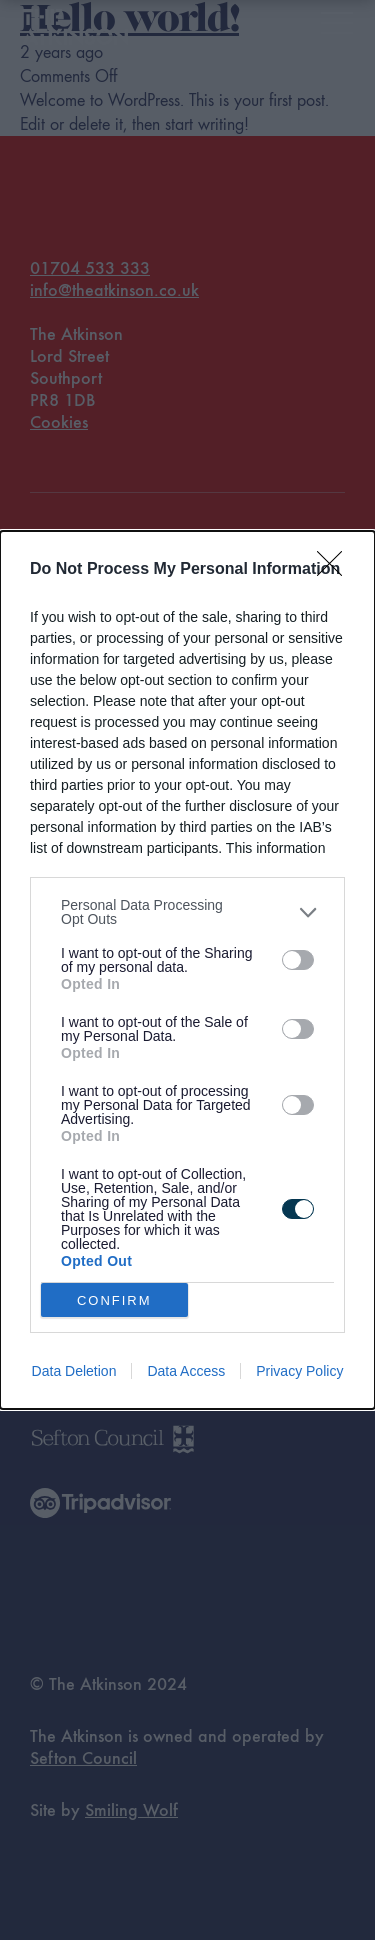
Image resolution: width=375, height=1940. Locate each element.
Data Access (186, 1371)
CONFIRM (114, 1300)
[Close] (336, 570)
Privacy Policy (299, 1371)
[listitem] (187, 912)
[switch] (298, 960)
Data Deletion (74, 1371)
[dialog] (187, 970)
